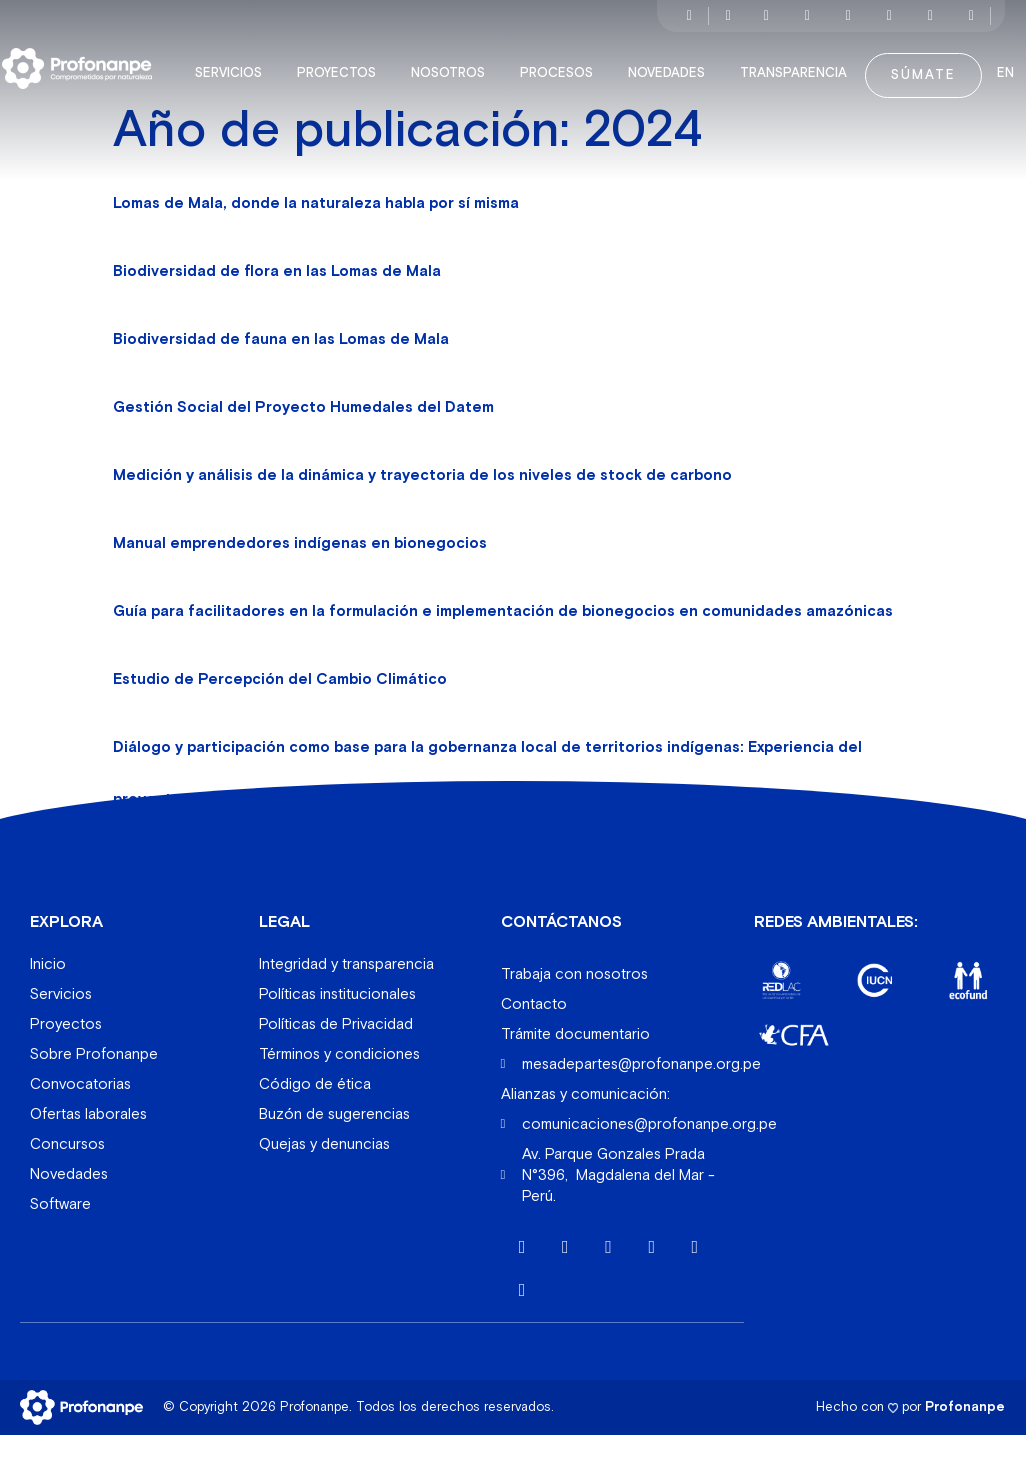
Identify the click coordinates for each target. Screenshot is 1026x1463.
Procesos (582, 64)
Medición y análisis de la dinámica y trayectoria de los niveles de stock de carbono (422, 503)
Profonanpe (965, 1435)
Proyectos (362, 64)
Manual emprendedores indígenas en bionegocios (300, 571)
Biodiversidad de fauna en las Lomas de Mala (281, 367)
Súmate (944, 66)
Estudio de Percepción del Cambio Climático (280, 707)
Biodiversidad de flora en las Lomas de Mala (277, 299)
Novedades (692, 64)
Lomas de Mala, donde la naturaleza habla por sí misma (316, 231)
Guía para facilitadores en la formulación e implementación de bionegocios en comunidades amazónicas (503, 639)
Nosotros (474, 64)
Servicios (254, 64)
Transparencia (819, 64)
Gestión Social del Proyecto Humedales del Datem (303, 435)
